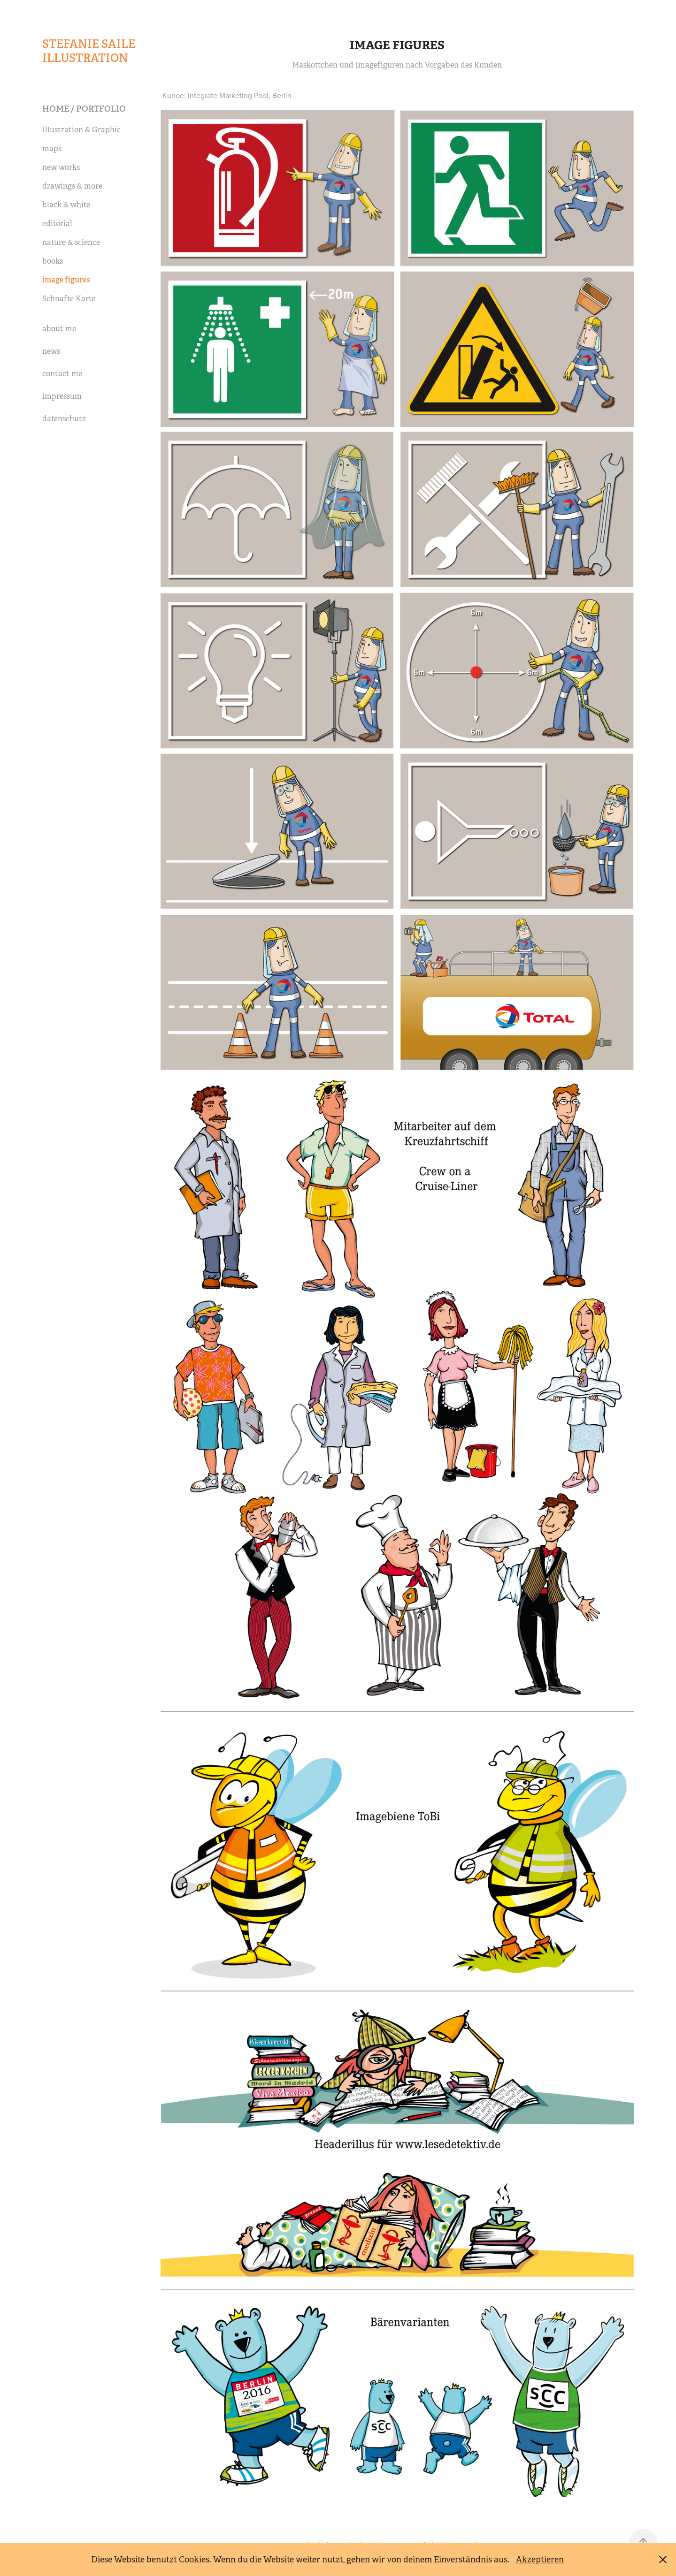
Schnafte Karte (68, 299)
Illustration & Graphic (81, 130)
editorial (57, 223)
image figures (66, 280)
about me (59, 329)
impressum (62, 396)
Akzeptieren (540, 2559)
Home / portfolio (84, 108)
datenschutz (64, 419)
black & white (66, 205)
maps (51, 148)
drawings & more (72, 186)
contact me (62, 374)
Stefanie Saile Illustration (90, 51)
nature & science (71, 242)
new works (61, 167)
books (52, 261)
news (51, 351)
